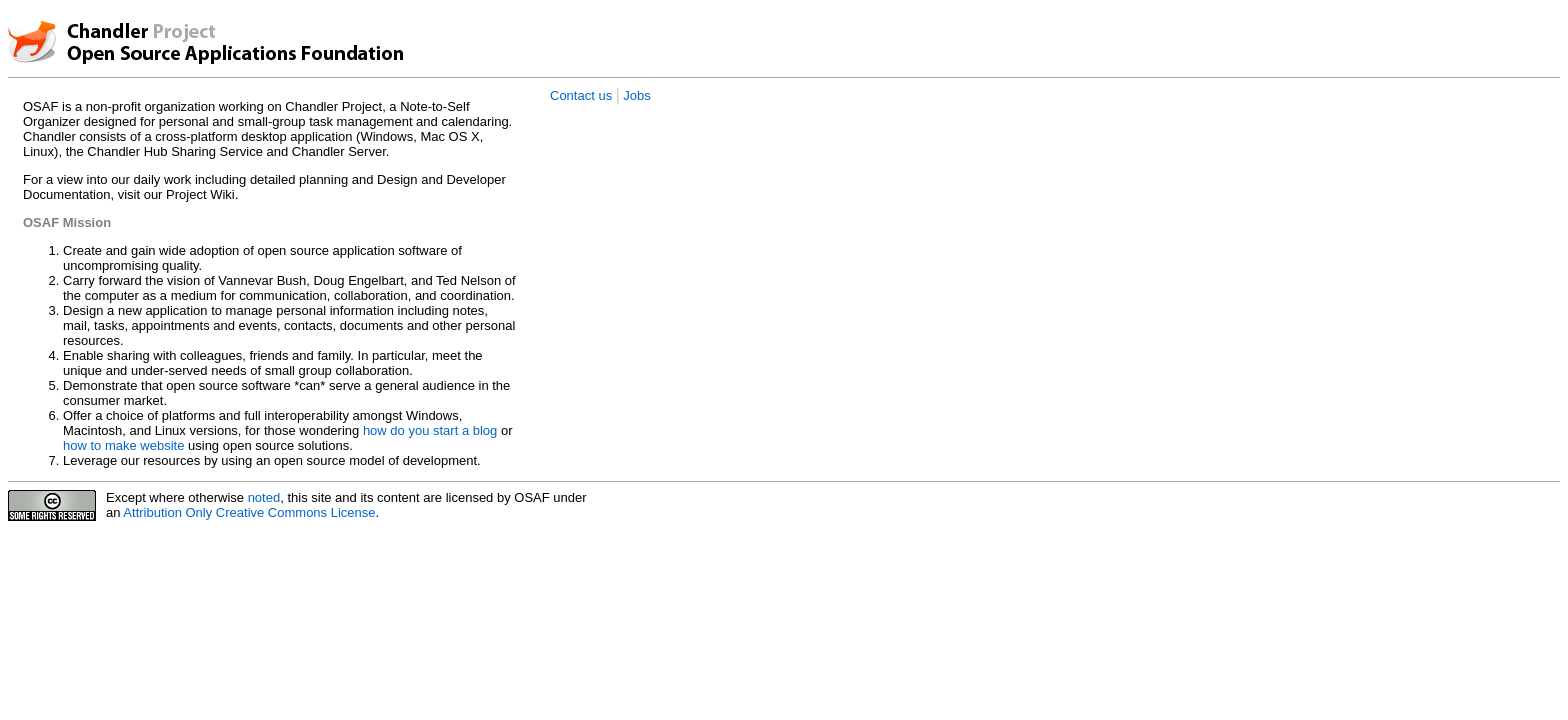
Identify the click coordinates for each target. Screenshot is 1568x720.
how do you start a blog (430, 430)
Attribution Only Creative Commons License (249, 512)
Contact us (581, 95)
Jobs (636, 95)
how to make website (123, 445)
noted (264, 497)
